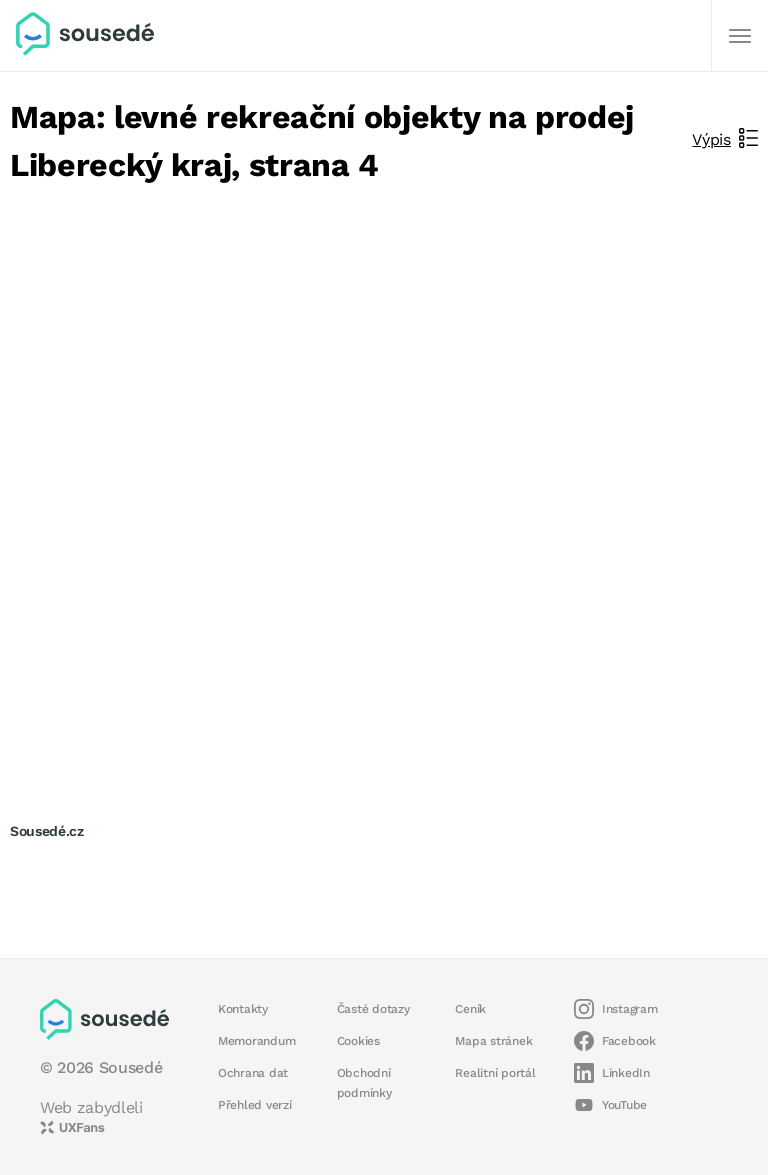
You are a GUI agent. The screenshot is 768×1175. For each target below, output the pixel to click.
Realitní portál (495, 1073)
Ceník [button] (470, 1009)
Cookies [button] (358, 1041)
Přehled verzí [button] (255, 1105)
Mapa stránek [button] (493, 1041)
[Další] (740, 36)
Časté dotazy (373, 1009)
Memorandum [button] (256, 1041)
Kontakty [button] (243, 1009)
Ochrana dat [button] (253, 1073)
